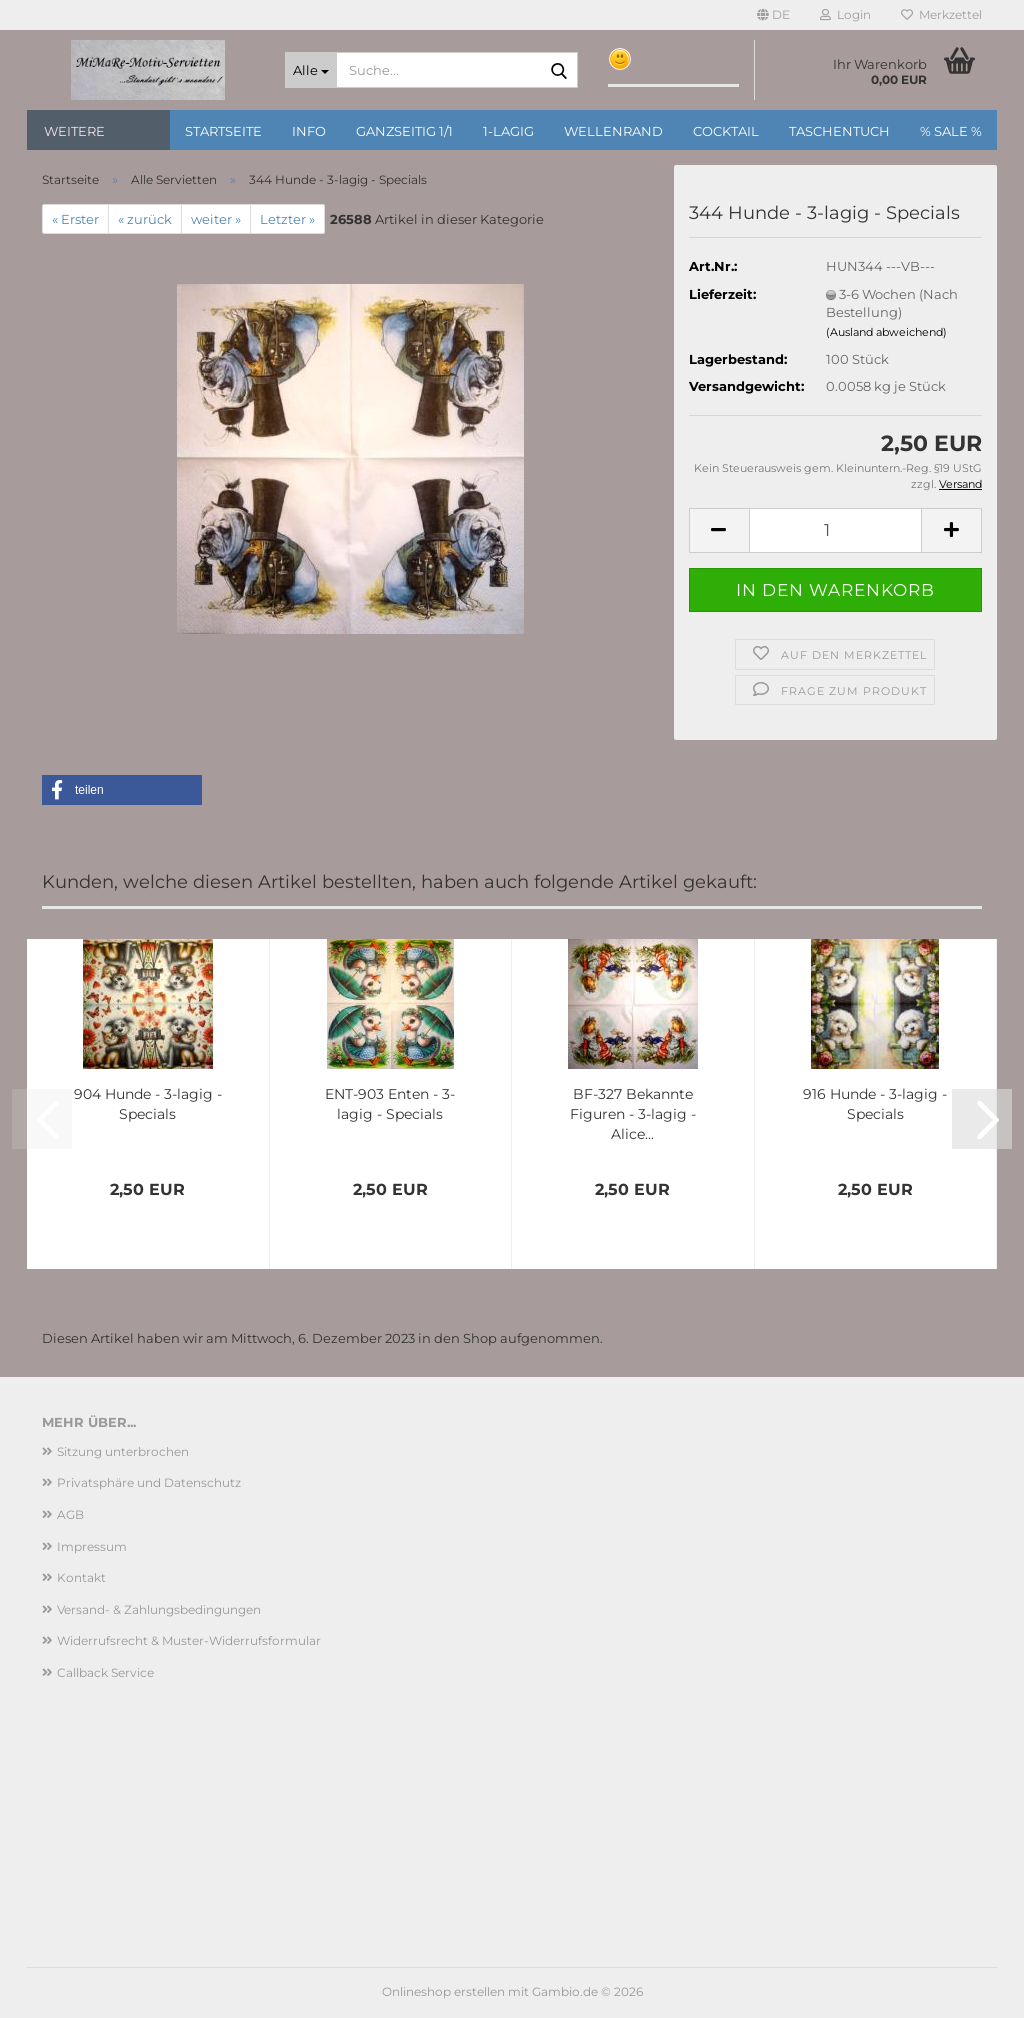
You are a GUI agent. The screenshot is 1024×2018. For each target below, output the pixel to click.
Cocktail (726, 131)
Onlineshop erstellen (443, 1991)
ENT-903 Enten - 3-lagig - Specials (390, 1104)
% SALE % (951, 131)
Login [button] (845, 14)
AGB (70, 1514)
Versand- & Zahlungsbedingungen (159, 1609)
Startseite (223, 131)
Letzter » (287, 219)
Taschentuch (839, 131)
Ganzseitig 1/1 (404, 131)
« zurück (145, 219)
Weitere (74, 131)
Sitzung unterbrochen (123, 1451)
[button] (773, 15)
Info (309, 131)
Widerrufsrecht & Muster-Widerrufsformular (189, 1640)
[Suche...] (311, 70)
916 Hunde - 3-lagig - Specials (875, 1104)
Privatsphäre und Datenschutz (149, 1482)
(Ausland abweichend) (886, 332)
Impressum (92, 1546)
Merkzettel (941, 14)
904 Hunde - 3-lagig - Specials (148, 1104)
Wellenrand (613, 131)
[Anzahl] (835, 530)
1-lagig (508, 131)
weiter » (216, 219)
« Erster (75, 219)
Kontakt (81, 1577)
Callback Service (105, 1672)
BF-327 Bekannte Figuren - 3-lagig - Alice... (633, 1114)
